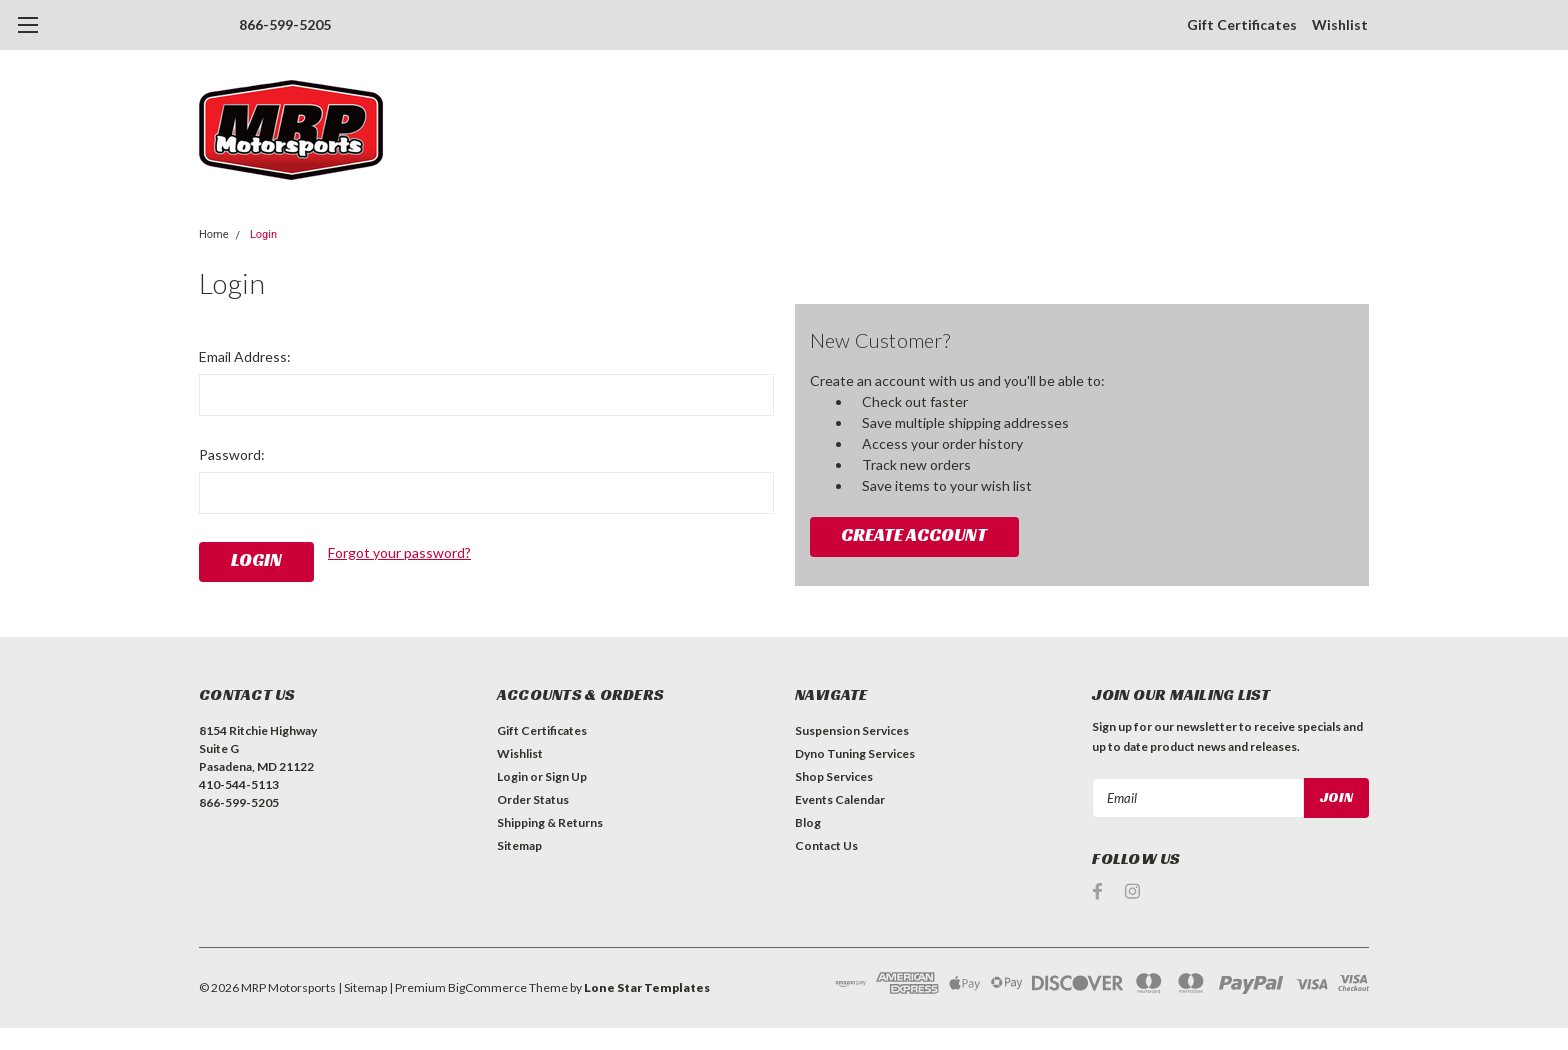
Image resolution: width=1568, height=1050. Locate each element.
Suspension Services (852, 730)
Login (263, 234)
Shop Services (834, 776)
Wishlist (1340, 24)
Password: (232, 454)
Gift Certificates (1242, 24)
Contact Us (826, 845)
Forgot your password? (399, 552)
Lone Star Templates (647, 987)
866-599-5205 (285, 24)
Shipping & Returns (550, 822)
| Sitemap (362, 987)
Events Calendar (840, 799)
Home (214, 234)
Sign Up (566, 776)
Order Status (533, 799)
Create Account (914, 534)
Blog (808, 822)
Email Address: (245, 356)
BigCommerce (487, 987)
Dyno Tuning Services (855, 753)
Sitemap (519, 845)
